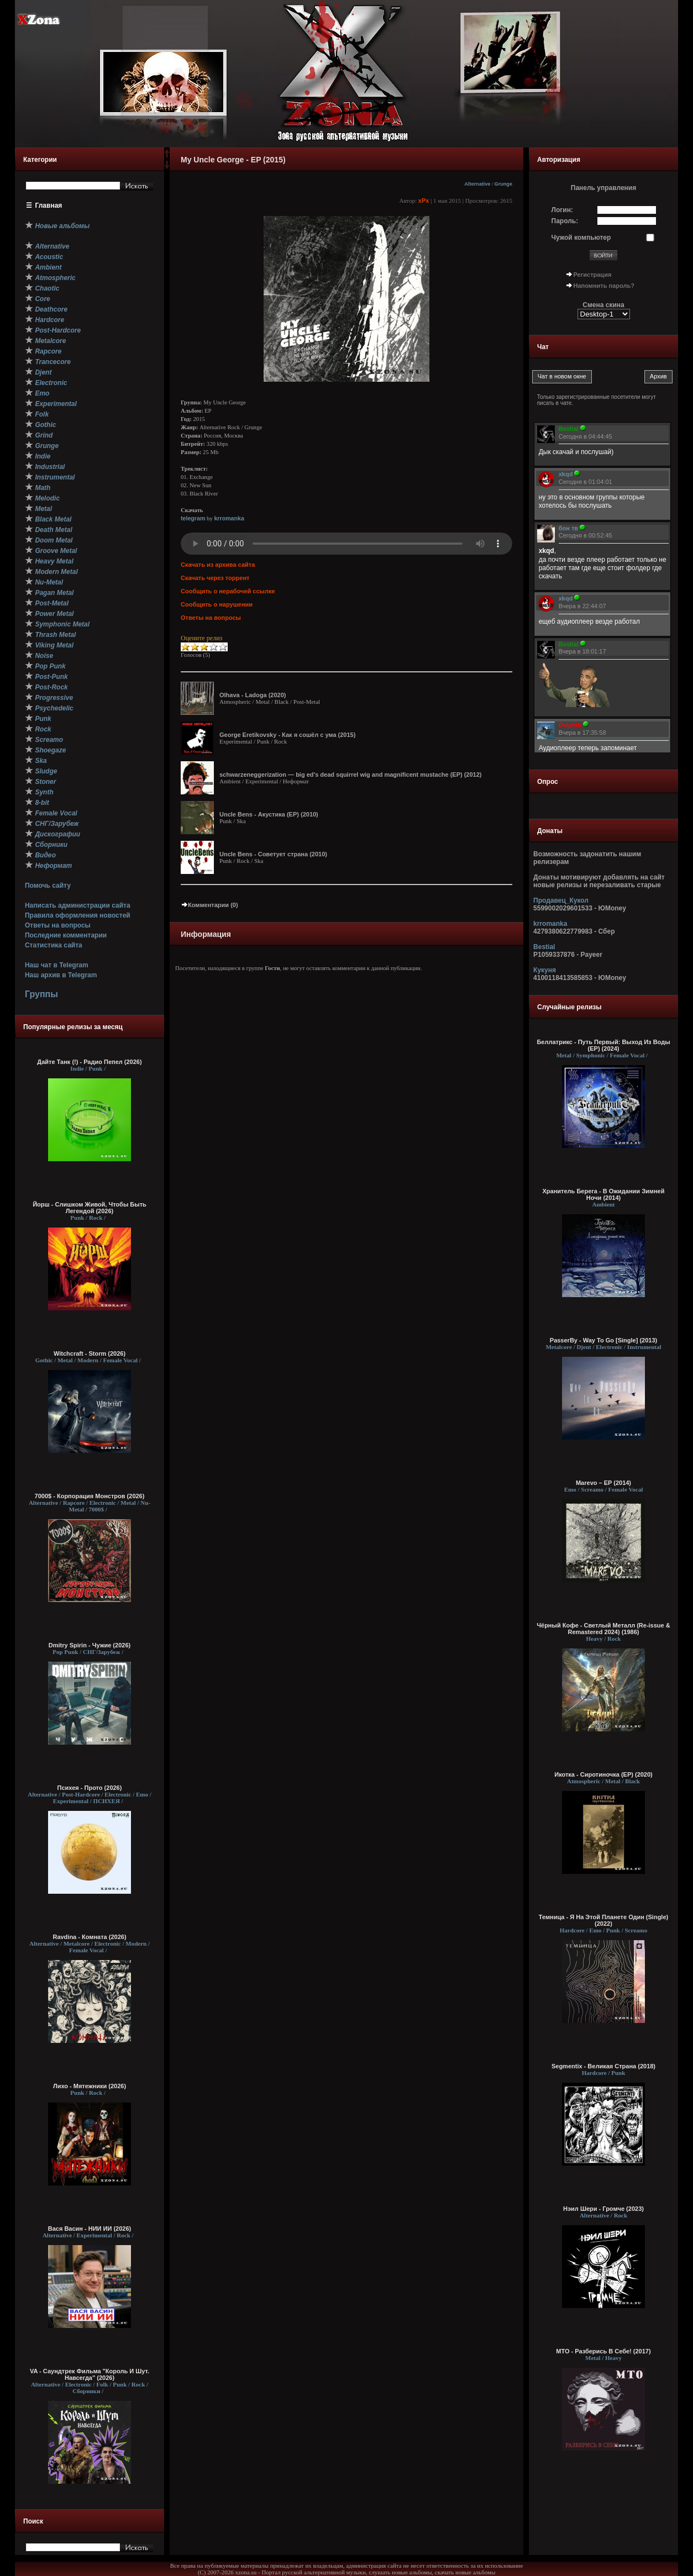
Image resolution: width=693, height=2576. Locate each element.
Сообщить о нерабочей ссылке (228, 591)
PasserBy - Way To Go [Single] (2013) (603, 1340)
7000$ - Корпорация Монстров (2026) (90, 1496)
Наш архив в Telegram (61, 975)
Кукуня (544, 970)
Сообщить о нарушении (217, 604)
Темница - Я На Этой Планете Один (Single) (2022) (603, 1920)
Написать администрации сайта (77, 905)
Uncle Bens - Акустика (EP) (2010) (268, 814)
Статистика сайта (53, 945)
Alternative (477, 184)
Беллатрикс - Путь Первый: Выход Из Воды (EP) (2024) (603, 1045)
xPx (423, 200)
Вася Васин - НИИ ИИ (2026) (90, 2228)
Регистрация (593, 274)
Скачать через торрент (215, 578)
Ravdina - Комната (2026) (89, 1937)
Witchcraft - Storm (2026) (89, 1353)
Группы (41, 994)
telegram (193, 518)
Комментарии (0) (209, 905)
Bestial (544, 947)
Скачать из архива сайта (218, 564)
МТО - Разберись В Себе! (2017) (603, 2351)
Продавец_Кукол (561, 900)
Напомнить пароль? (604, 285)
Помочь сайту (48, 885)
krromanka (229, 518)
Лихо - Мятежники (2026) (89, 2086)
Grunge (503, 184)
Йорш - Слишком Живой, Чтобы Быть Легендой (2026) (89, 1207)
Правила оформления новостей (77, 915)
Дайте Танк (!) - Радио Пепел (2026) (89, 1061)
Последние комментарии (66, 935)
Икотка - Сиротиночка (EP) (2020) (603, 1774)
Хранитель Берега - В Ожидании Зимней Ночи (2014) (604, 1194)
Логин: (562, 210)
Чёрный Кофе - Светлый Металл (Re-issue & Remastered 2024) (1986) (603, 1628)
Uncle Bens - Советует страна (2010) (273, 854)
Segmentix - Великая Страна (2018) (603, 2066)
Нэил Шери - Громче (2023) (603, 2208)
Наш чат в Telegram (56, 965)
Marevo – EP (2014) (603, 1482)
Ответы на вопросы (58, 925)
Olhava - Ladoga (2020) (252, 695)
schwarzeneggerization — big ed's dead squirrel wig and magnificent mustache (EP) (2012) (350, 774)
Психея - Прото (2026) (89, 1787)
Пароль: (565, 221)
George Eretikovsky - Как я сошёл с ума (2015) (287, 734)
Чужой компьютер (581, 237)
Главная (48, 205)
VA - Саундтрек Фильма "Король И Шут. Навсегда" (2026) (89, 2374)
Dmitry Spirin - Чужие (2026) (89, 1645)
